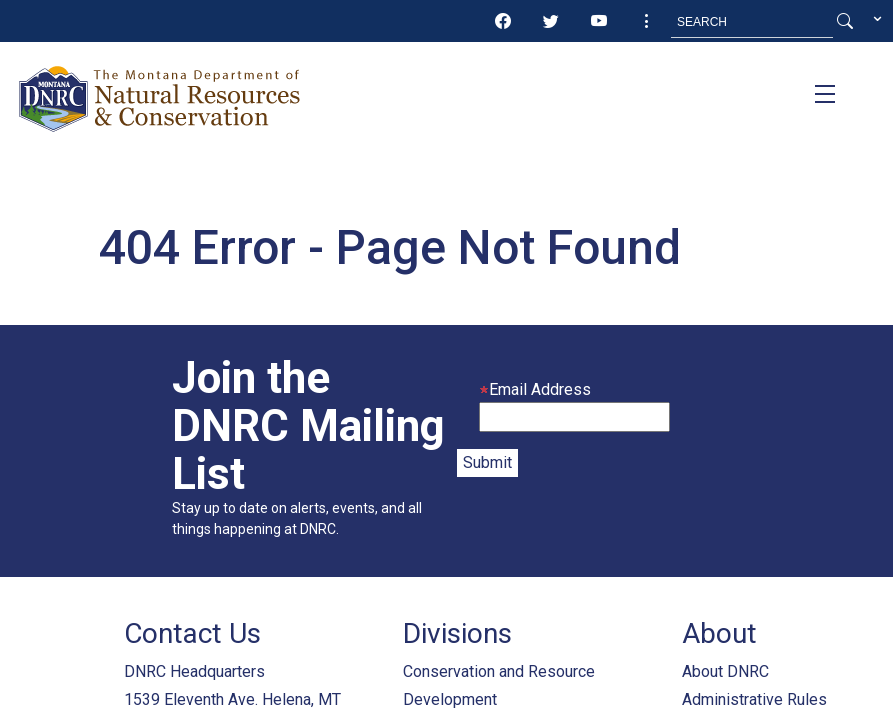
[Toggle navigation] (825, 94)
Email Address (535, 389)
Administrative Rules (754, 699)
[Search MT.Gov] (752, 22)
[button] (647, 22)
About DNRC (725, 671)
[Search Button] (845, 22)
